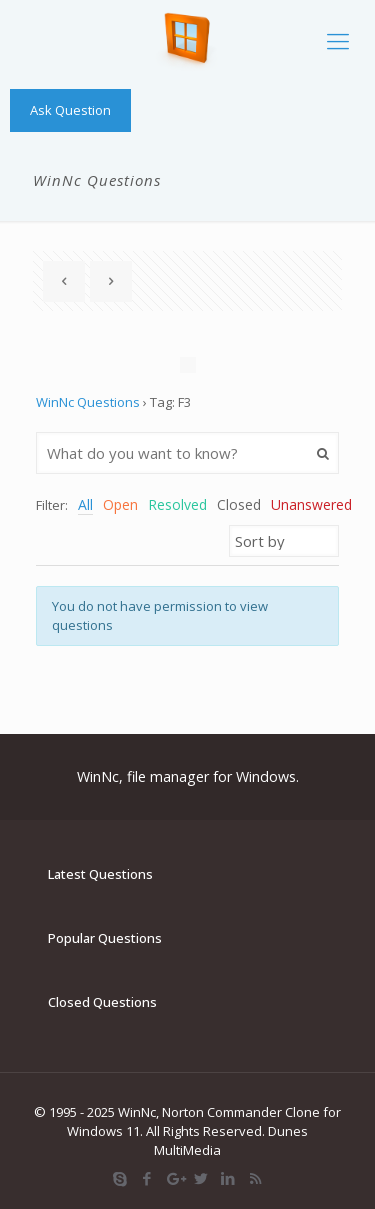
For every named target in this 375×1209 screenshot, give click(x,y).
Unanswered (311, 504)
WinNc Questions (88, 402)
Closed (239, 504)
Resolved (177, 504)
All (85, 504)
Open (120, 504)
